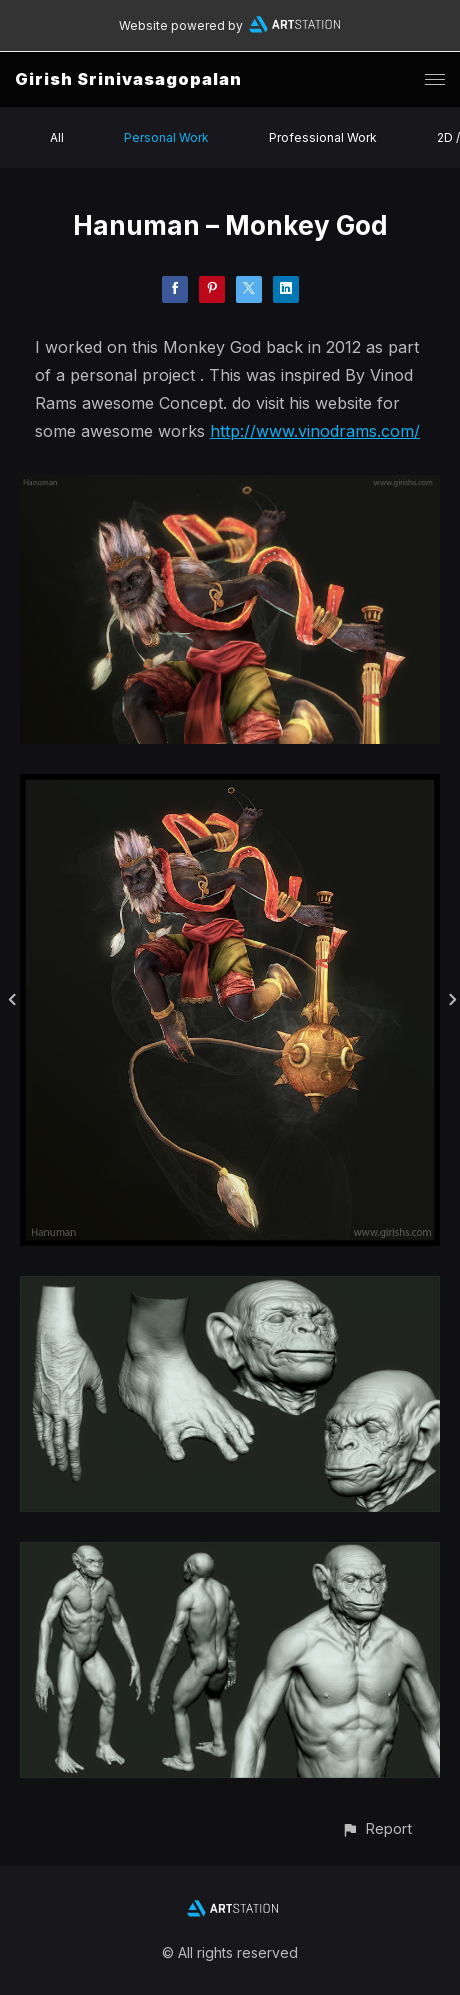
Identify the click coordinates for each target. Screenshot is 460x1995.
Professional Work (323, 137)
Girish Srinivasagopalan (128, 79)
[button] (376, 1828)
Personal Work (166, 137)
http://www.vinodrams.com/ (315, 431)
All (57, 137)
